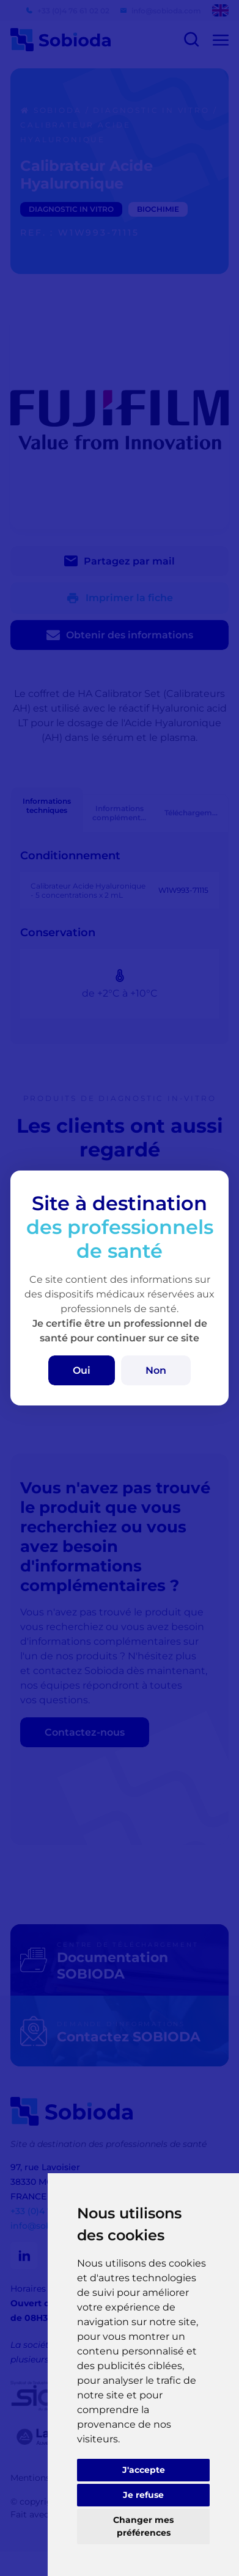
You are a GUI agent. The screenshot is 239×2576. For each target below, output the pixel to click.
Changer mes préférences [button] (143, 2526)
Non (155, 1370)
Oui (81, 1370)
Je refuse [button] (143, 2494)
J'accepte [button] (143, 2469)
